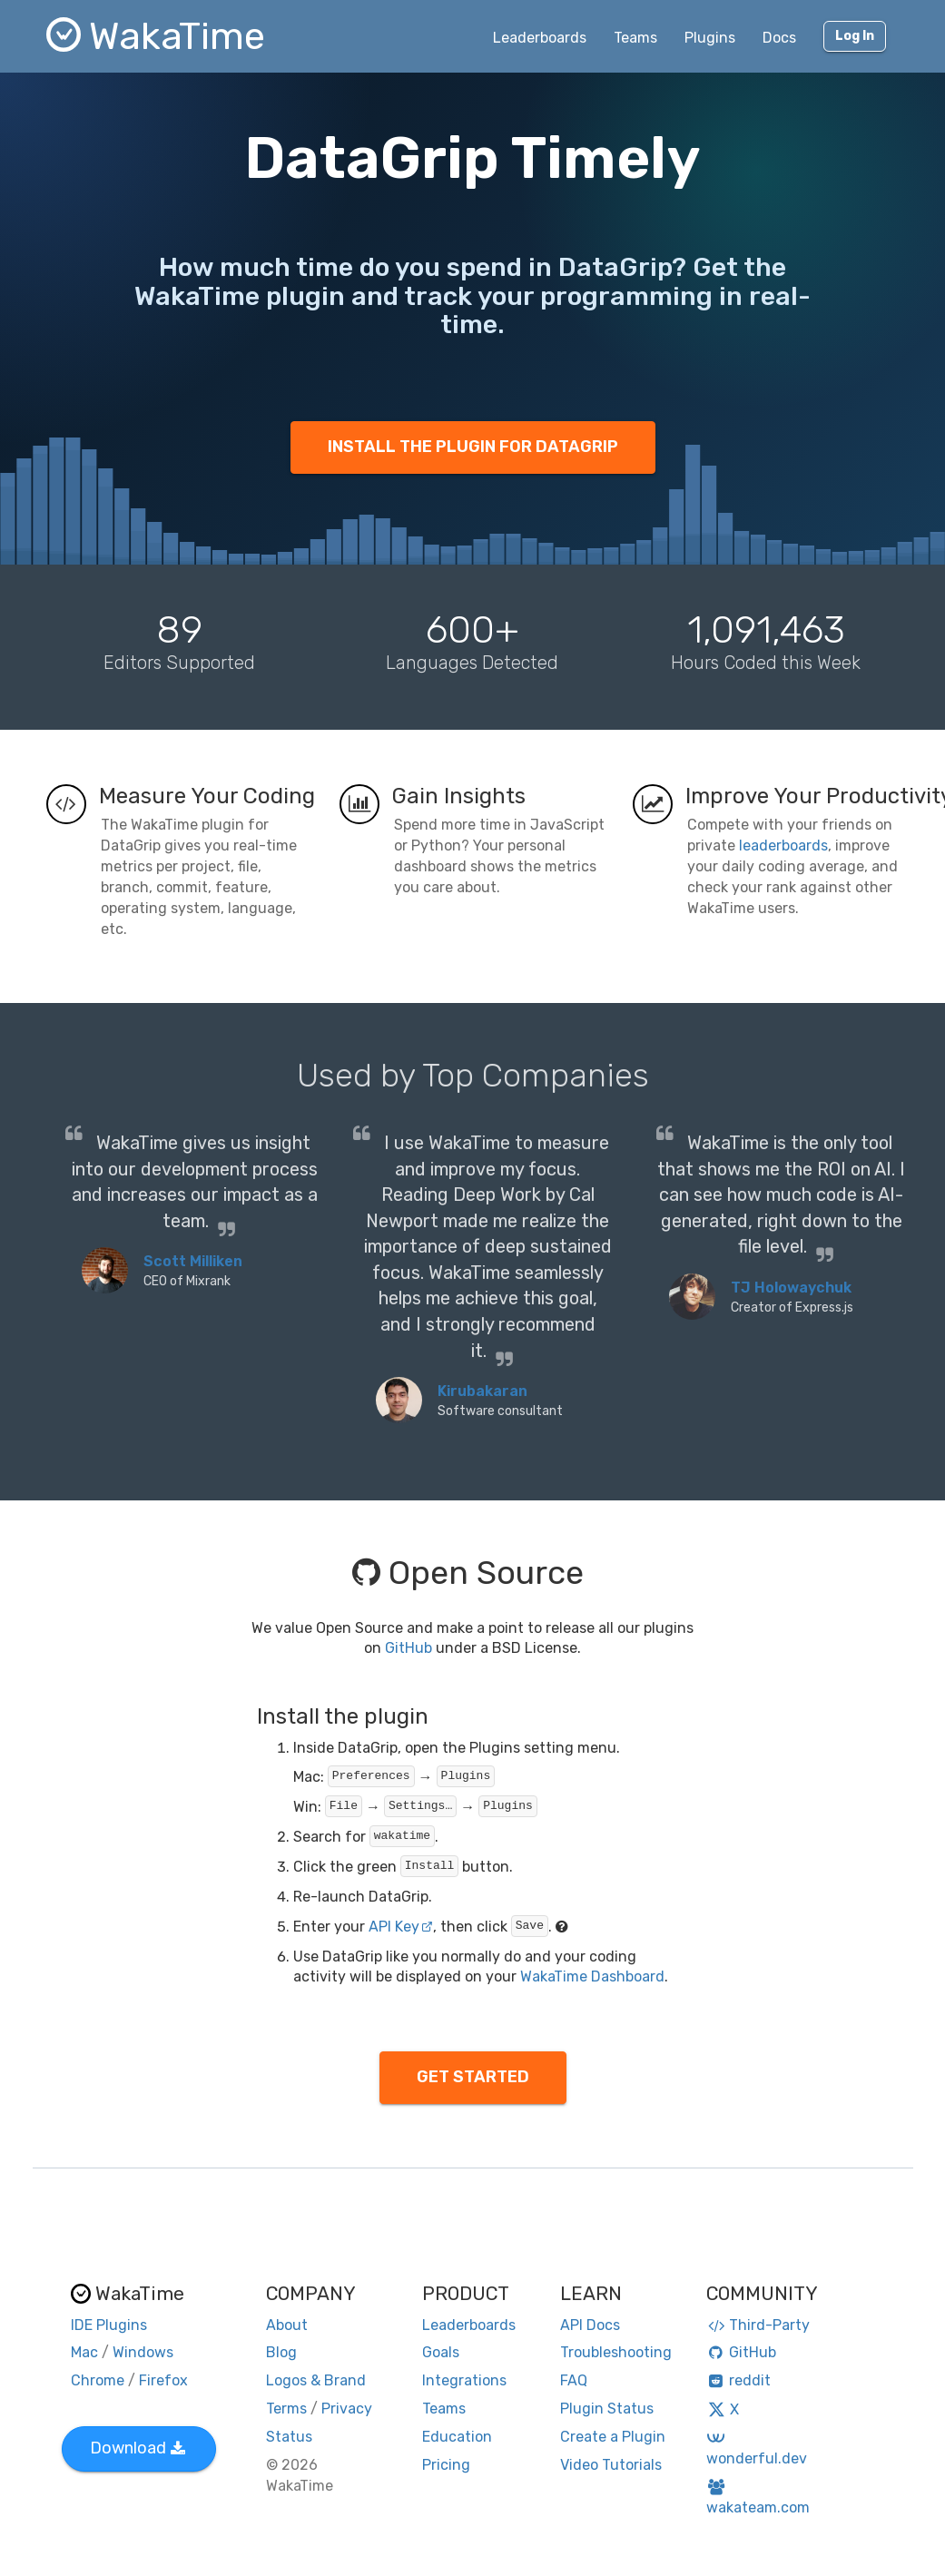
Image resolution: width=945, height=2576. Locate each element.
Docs (779, 37)
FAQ (573, 2380)
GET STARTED (473, 2077)
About (287, 2325)
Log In (854, 36)
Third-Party (758, 2325)
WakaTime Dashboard (592, 1976)
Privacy (346, 2408)
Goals (440, 2352)
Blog (281, 2352)
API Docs (590, 2325)
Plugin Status (607, 2408)
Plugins (709, 37)
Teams (635, 37)
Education (457, 2436)
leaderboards (783, 845)
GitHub (408, 1648)
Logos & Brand (316, 2380)
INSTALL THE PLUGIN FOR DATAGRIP (473, 447)
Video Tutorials (611, 2464)
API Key (401, 1926)
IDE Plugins (109, 2325)
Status (289, 2436)
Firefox (163, 2380)
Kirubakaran (482, 1391)
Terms (286, 2408)
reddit (738, 2380)
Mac (84, 2352)
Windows (143, 2352)
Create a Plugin (612, 2436)
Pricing (446, 2464)
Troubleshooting (616, 2352)
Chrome (97, 2380)
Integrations (464, 2380)
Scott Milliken (192, 1261)
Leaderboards (539, 37)
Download (137, 2448)
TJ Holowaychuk (791, 1287)
